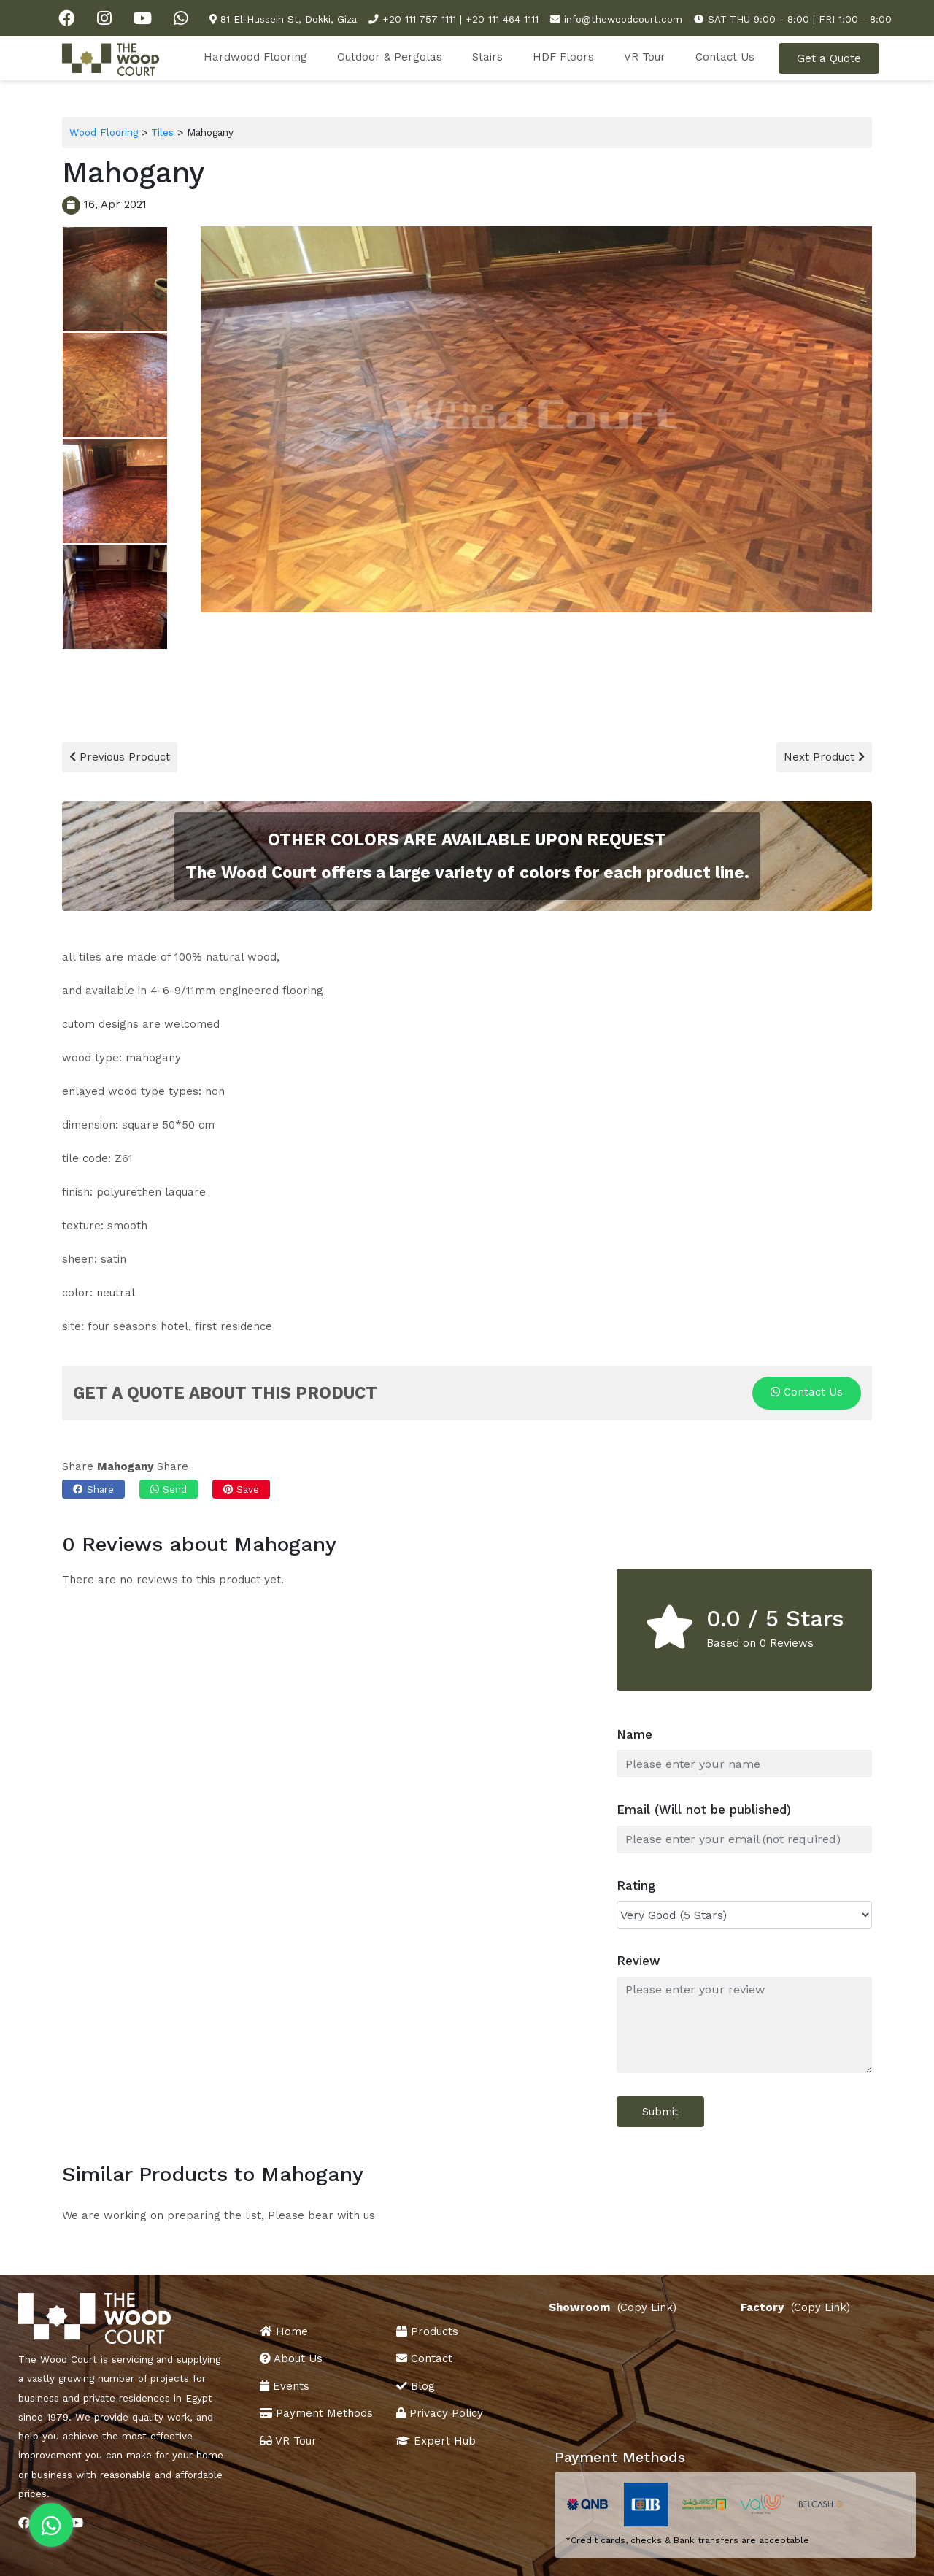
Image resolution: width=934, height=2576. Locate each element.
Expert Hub (436, 2441)
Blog (415, 2386)
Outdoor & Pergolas (389, 57)
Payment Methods (316, 2413)
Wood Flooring (103, 132)
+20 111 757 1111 (419, 19)
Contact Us (724, 57)
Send (168, 1489)
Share (93, 1489)
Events (284, 2386)
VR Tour (644, 57)
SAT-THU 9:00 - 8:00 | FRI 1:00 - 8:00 (800, 19)
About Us (291, 2358)
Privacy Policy (439, 2413)
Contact (424, 2358)
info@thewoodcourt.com (623, 19)
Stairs (487, 57)
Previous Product (119, 757)
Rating (636, 1885)
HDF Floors (563, 57)
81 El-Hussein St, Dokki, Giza (288, 19)
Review (638, 1960)
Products (427, 2331)
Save (241, 1489)
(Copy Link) (648, 2308)
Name (634, 1734)
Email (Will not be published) (704, 1809)
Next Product (824, 757)
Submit (660, 2111)
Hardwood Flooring (255, 57)
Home (284, 2331)
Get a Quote (829, 58)
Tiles (162, 132)
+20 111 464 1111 (502, 19)
